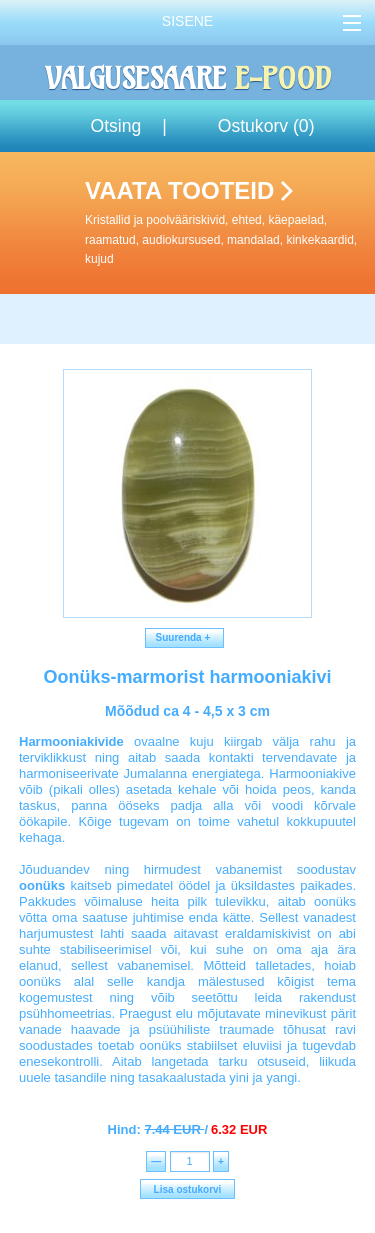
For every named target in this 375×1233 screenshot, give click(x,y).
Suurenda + (184, 637)
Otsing (115, 126)
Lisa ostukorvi (188, 1189)
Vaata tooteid (226, 223)
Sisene (187, 21)
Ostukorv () (266, 126)
